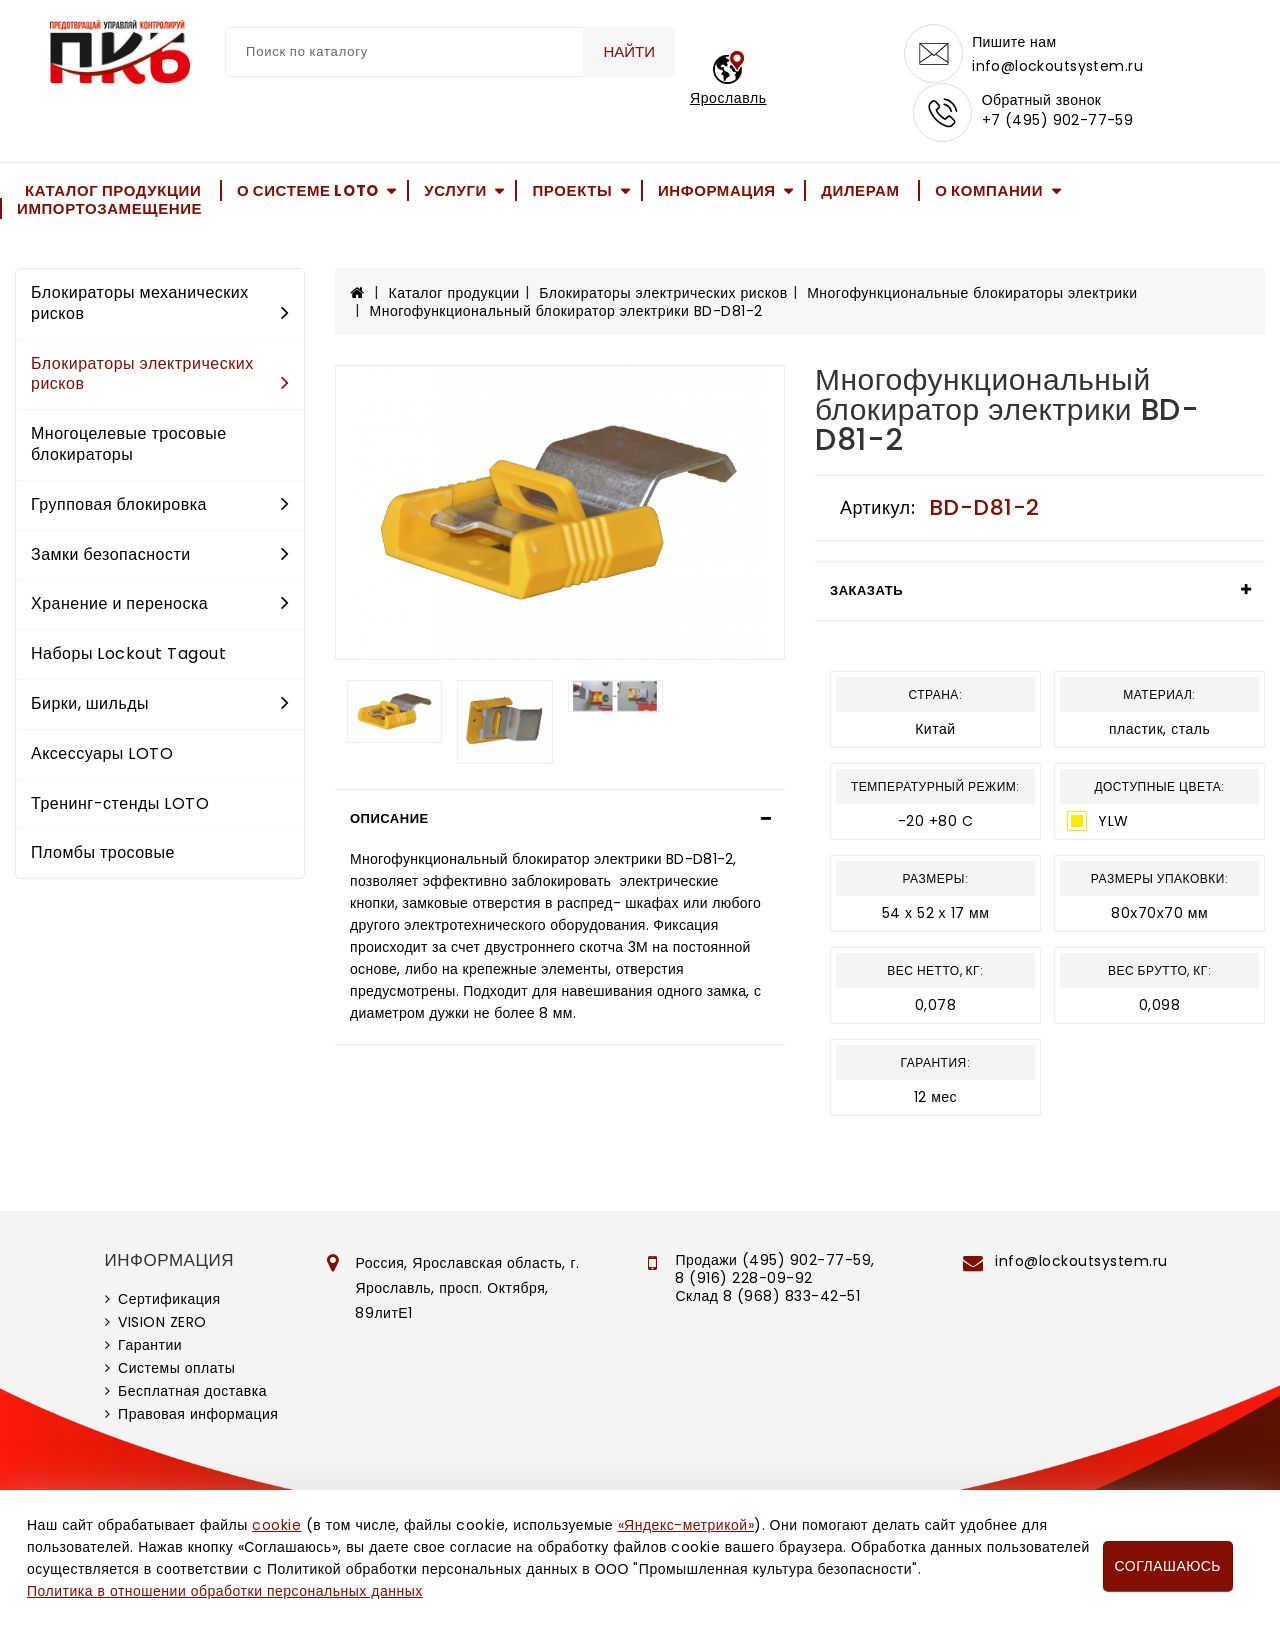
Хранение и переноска (160, 605)
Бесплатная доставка (192, 1393)
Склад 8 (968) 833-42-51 (767, 1298)
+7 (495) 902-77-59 (1058, 122)
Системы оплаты (176, 1370)
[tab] (560, 821)
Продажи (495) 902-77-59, (774, 1262)
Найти (629, 51)
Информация (717, 191)
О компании (989, 191)
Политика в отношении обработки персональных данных (225, 1591)
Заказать (866, 592)
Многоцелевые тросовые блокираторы (129, 446)
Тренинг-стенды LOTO (120, 804)
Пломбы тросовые (103, 854)
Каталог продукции (113, 191)
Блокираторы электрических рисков (160, 375)
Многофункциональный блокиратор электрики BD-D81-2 (566, 313)
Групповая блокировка (160, 506)
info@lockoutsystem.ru (1058, 66)
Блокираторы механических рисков (160, 305)
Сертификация (169, 1301)
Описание (389, 820)
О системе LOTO (308, 191)
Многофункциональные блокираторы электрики (972, 295)
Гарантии (150, 1347)
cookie (276, 1525)
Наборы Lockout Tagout (128, 655)
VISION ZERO (162, 1324)
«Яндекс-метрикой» (686, 1525)
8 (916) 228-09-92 (744, 1280)
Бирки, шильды (160, 705)
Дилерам (860, 191)
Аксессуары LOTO (102, 755)
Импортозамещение (109, 210)
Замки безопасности (160, 555)
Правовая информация (198, 1416)
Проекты (572, 191)
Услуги (455, 191)
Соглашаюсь (1168, 1566)
